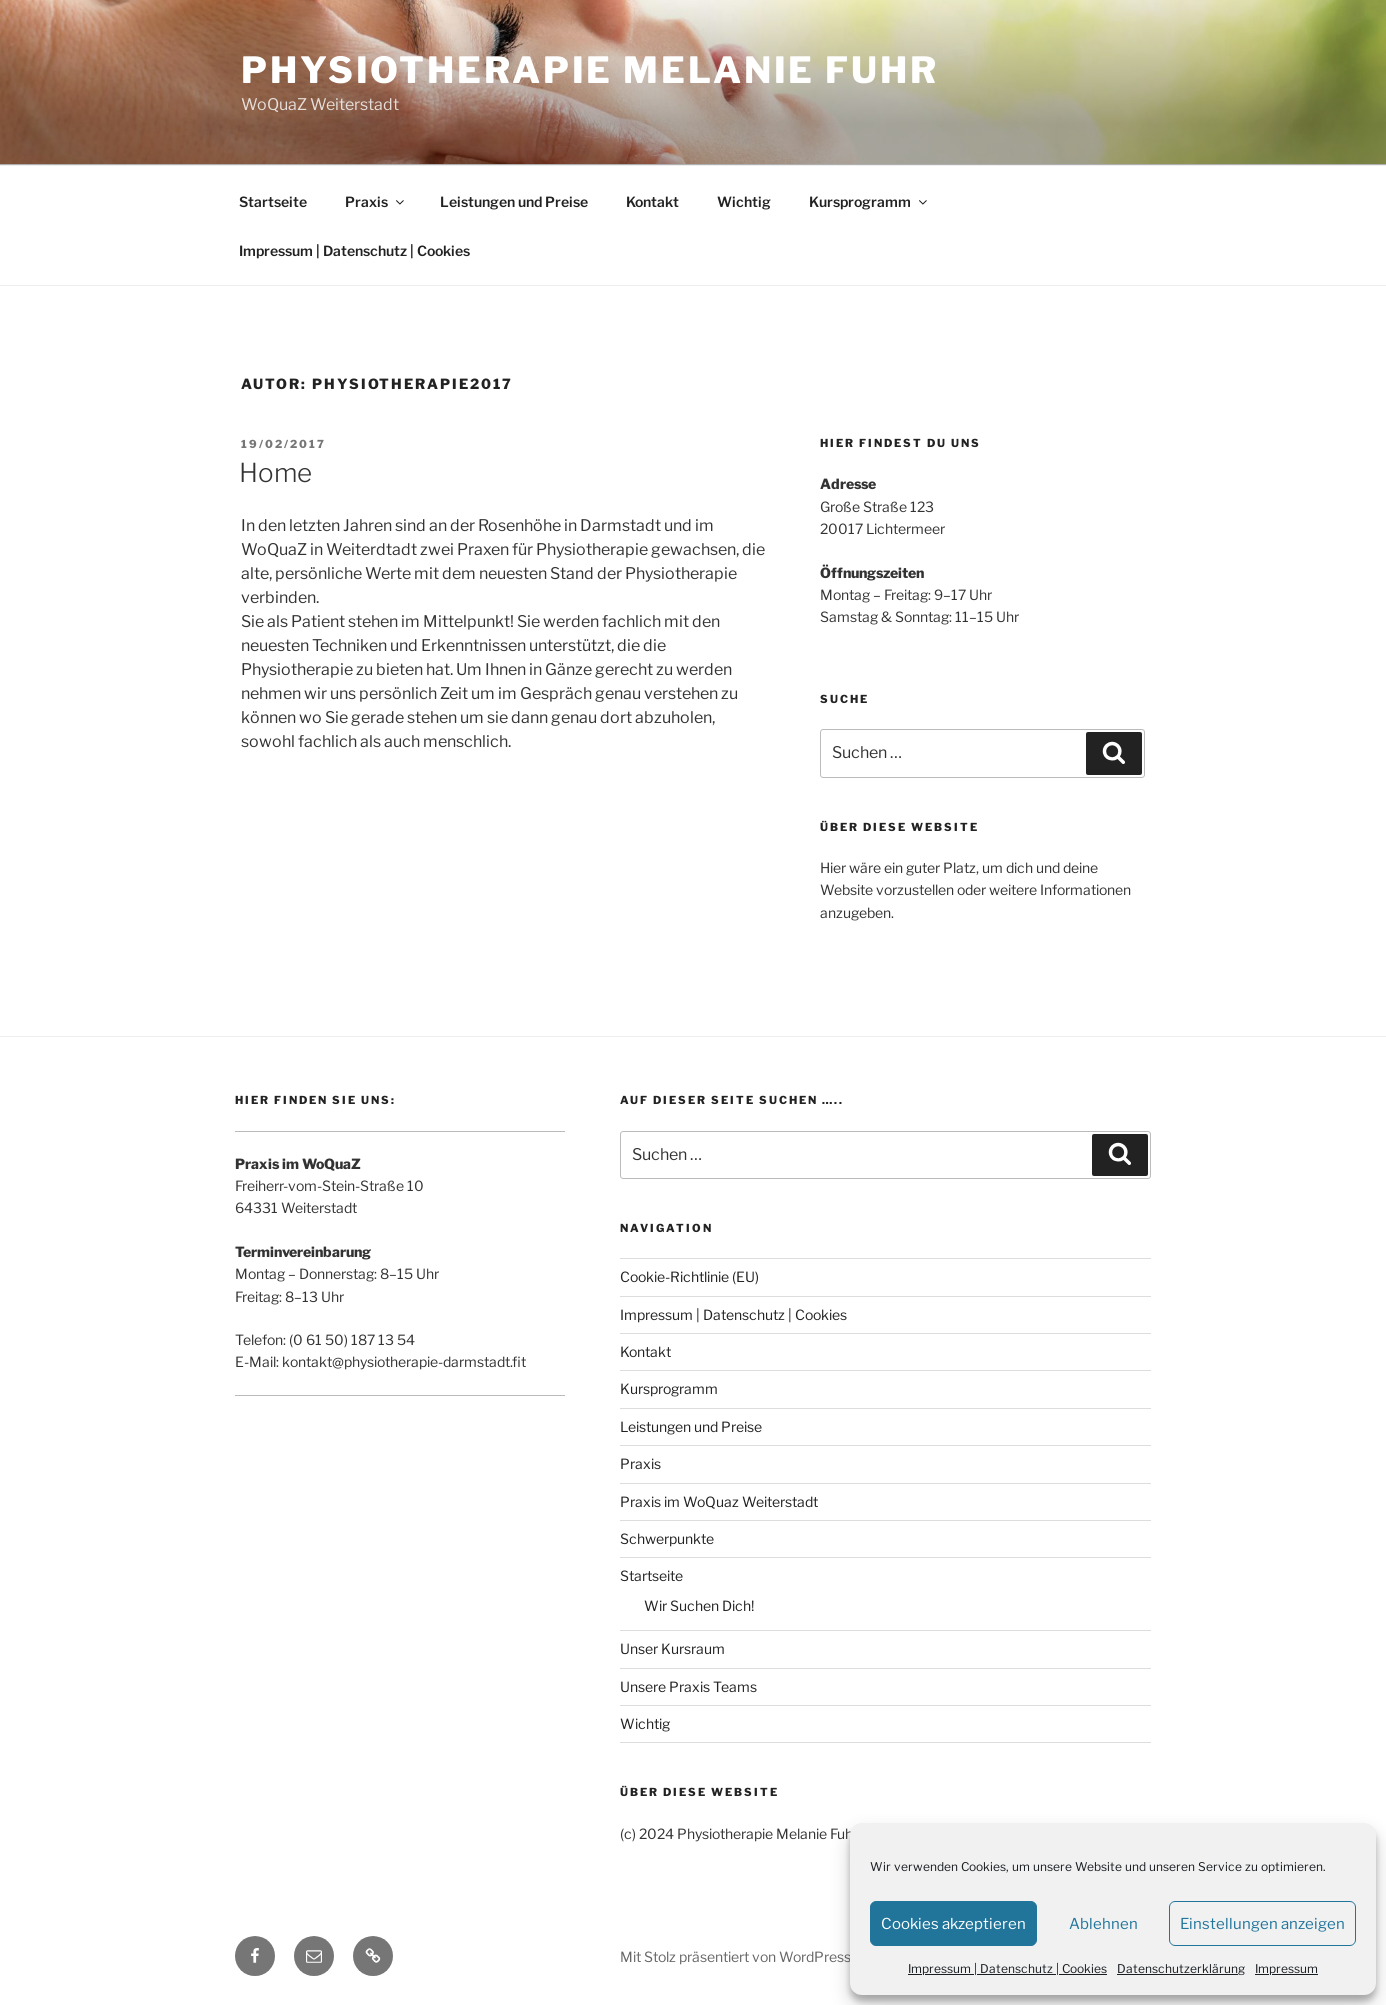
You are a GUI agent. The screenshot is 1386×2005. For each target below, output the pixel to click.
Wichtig (744, 201)
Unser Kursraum (672, 1648)
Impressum (1286, 1968)
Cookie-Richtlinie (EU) (689, 1276)
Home (275, 472)
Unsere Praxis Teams (688, 1686)
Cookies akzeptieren (953, 1924)
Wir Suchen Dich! (699, 1605)
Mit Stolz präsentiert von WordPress (735, 1956)
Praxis (376, 201)
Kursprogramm (869, 201)
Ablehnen (1103, 1924)
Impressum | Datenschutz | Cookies (1007, 1968)
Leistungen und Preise (514, 201)
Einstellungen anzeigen (1262, 1924)
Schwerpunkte (667, 1538)
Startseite (273, 201)
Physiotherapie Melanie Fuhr (590, 70)
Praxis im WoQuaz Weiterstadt (719, 1501)
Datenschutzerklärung (1181, 1968)
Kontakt (652, 201)
